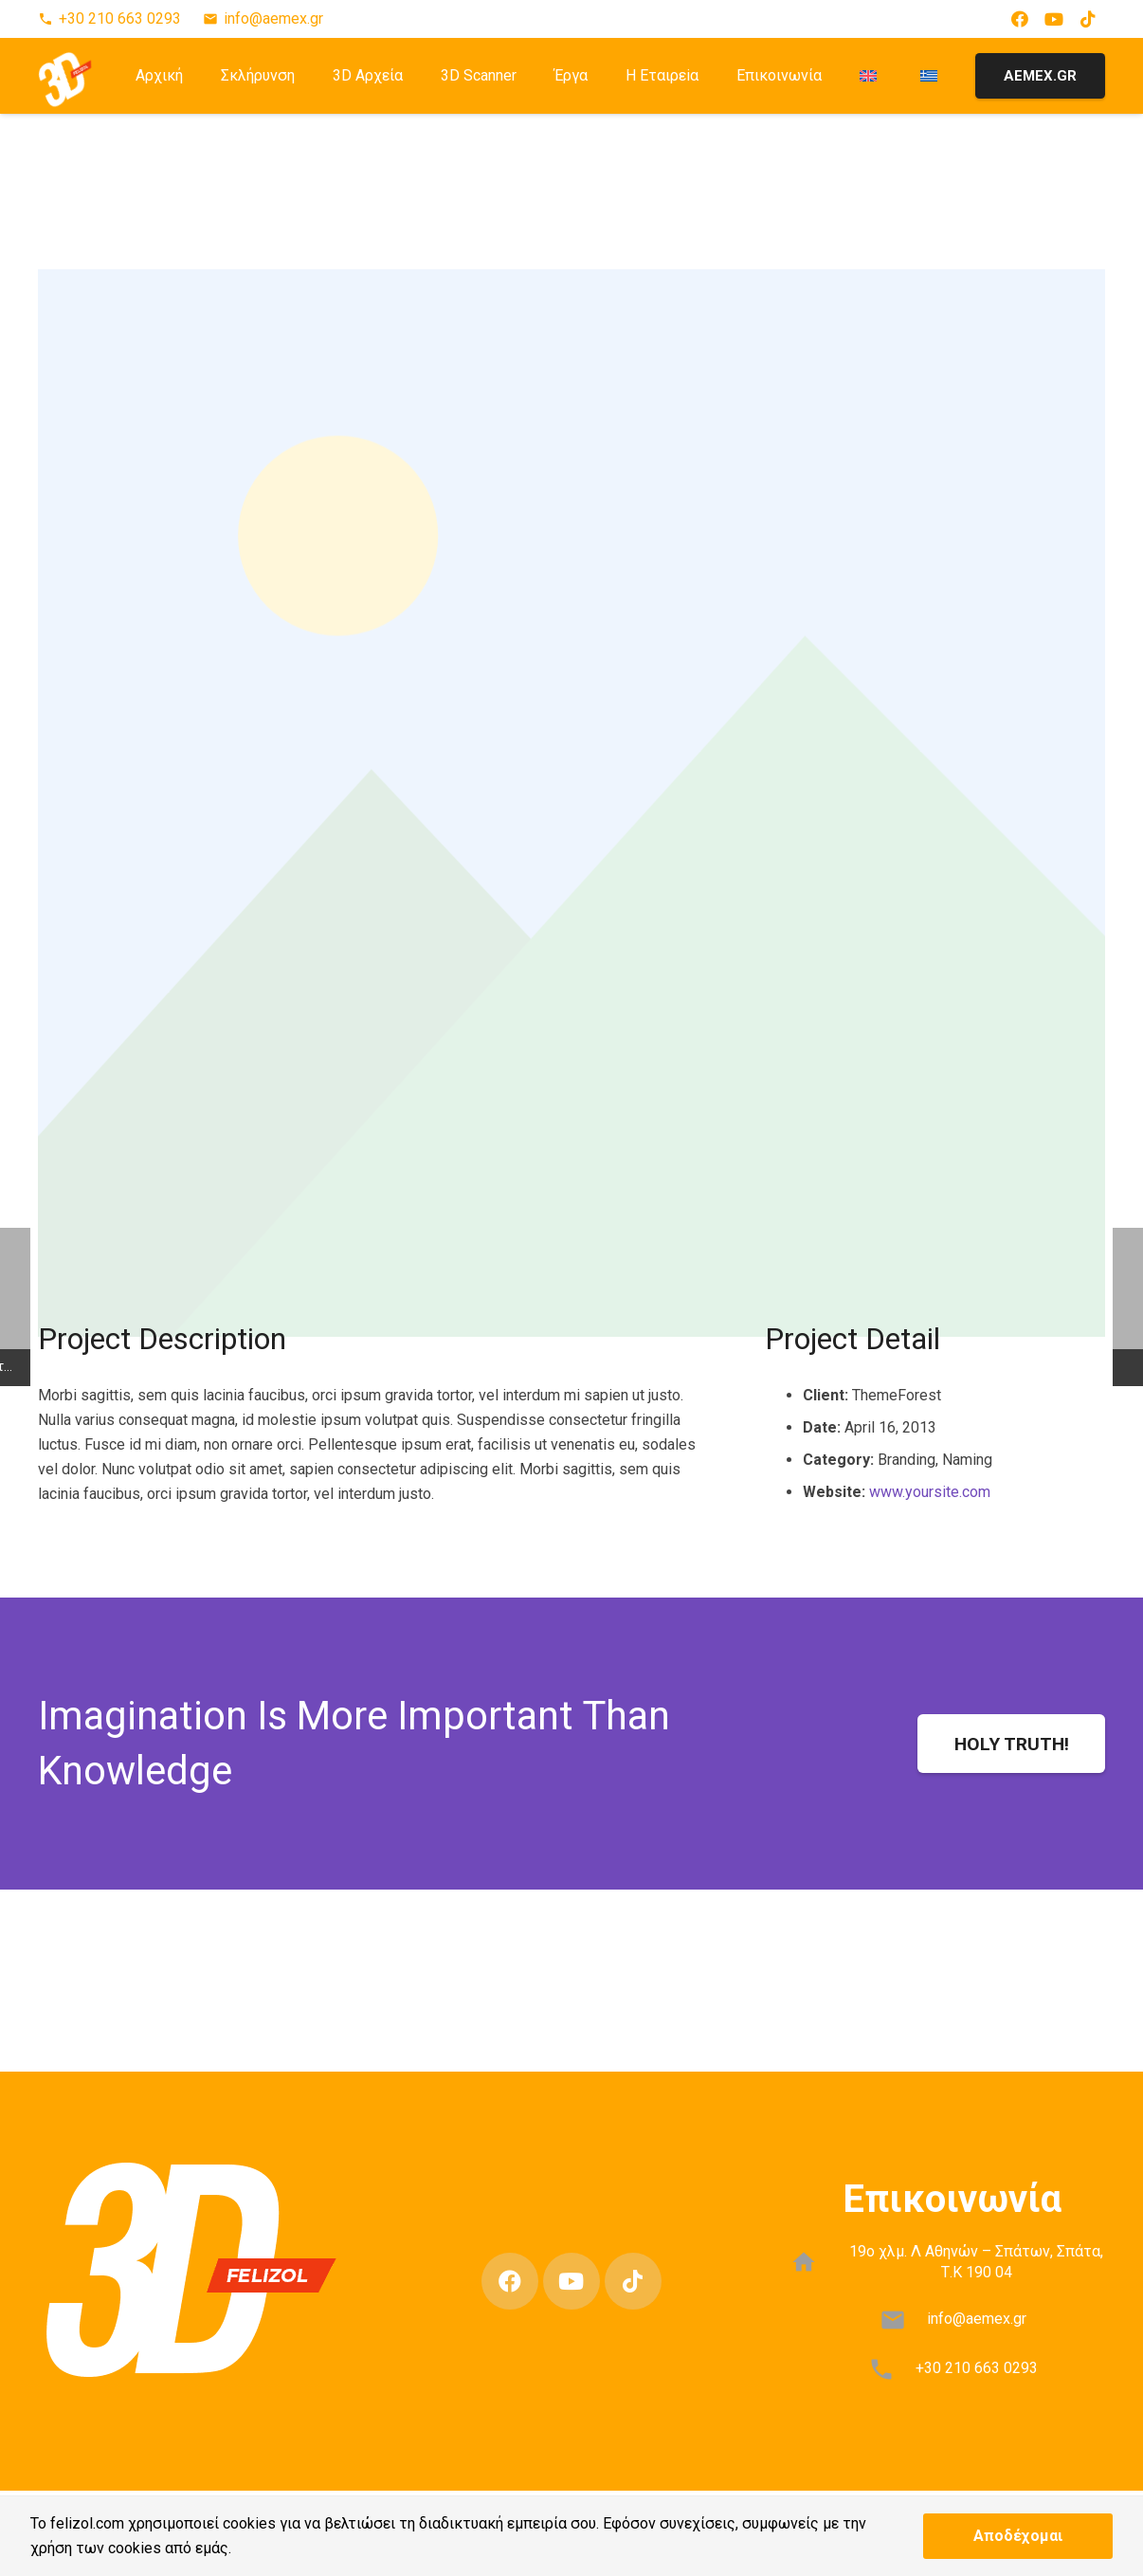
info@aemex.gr (976, 2319)
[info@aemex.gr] (902, 2320)
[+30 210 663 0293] (890, 2369)
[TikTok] (1088, 19)
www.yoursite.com (929, 1492)
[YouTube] (1054, 19)
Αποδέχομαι (1017, 2536)
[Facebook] (1020, 19)
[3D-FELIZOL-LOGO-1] (67, 75)
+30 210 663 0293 (977, 2368)
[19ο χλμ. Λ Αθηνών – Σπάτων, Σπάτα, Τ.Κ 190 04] (813, 2262)
